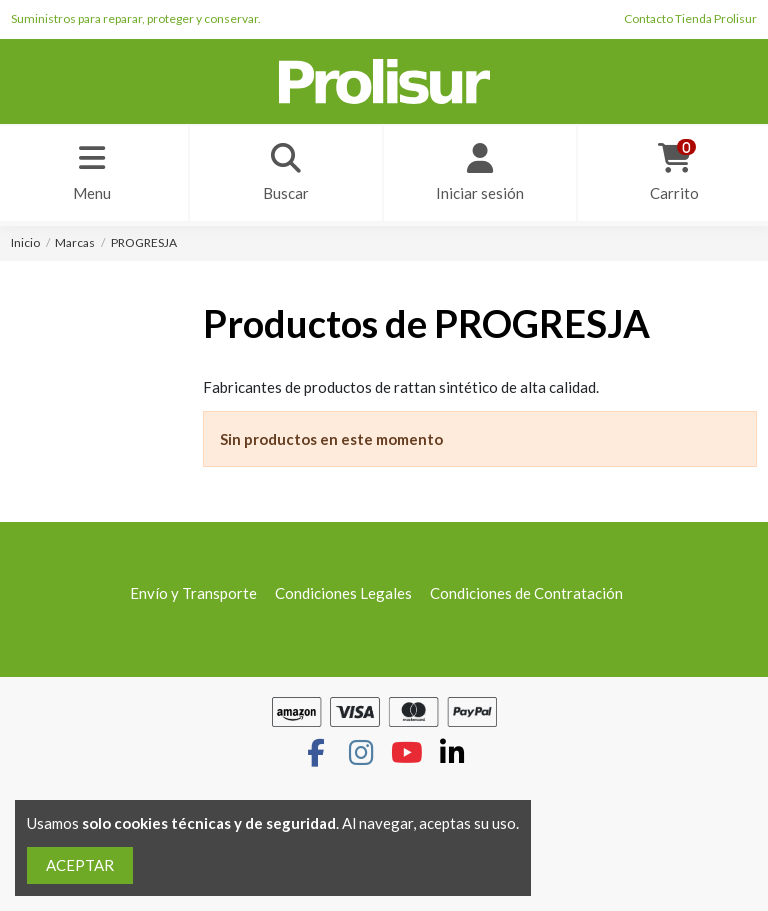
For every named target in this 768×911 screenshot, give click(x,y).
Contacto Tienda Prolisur (690, 18)
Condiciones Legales (343, 593)
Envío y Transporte (193, 593)
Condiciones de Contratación (526, 593)
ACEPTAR (80, 865)
